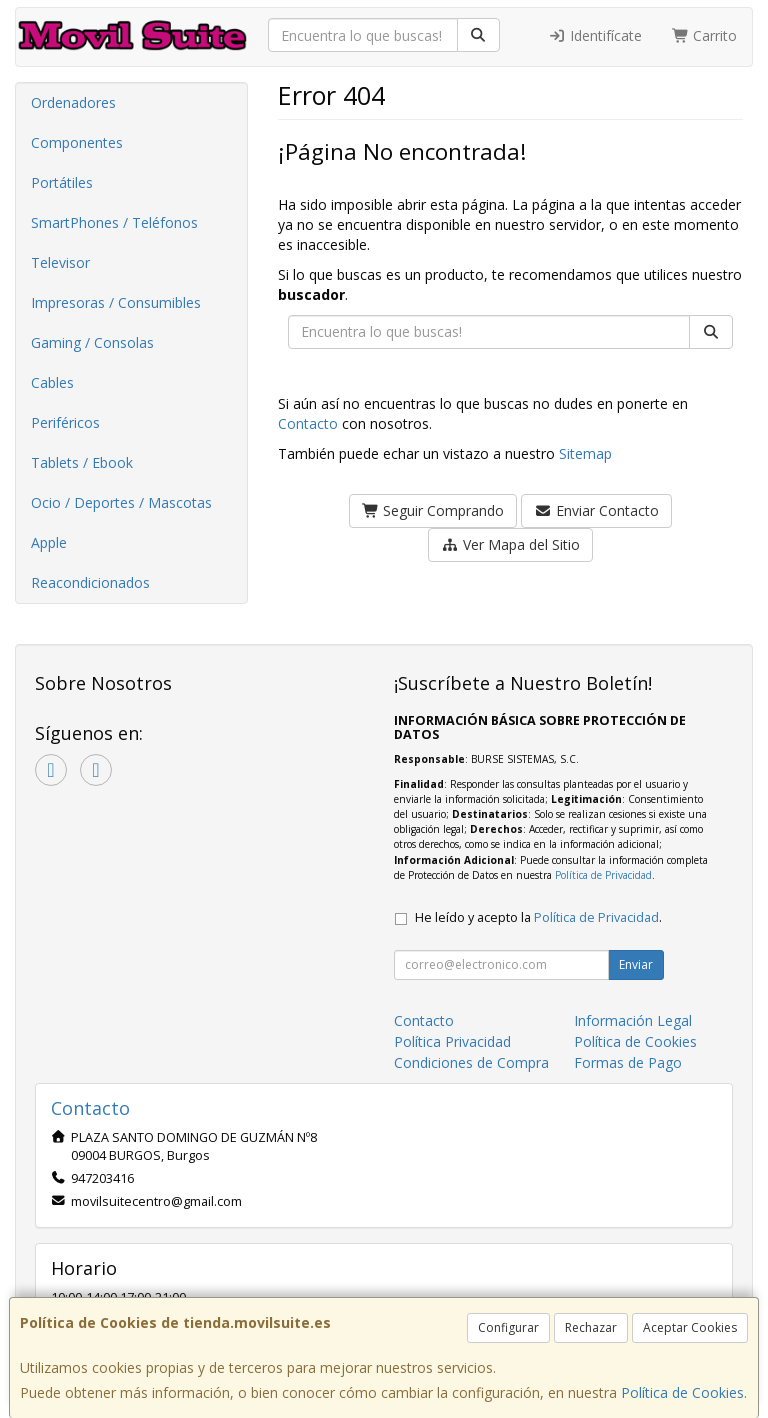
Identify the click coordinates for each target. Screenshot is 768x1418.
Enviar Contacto (596, 510)
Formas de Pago (628, 1062)
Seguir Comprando (433, 510)
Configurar (508, 1327)
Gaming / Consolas (92, 342)
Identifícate (595, 35)
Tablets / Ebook (82, 462)
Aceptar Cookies (690, 1327)
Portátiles (62, 182)
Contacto (308, 423)
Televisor (60, 262)
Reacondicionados (90, 582)
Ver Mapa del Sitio (510, 544)
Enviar (636, 964)
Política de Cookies (682, 1392)
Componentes (77, 142)
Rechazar (591, 1327)
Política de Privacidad (603, 875)
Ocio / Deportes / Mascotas (121, 502)
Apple (49, 542)
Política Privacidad (452, 1041)
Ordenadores (73, 102)
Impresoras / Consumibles (116, 302)
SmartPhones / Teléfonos (114, 222)
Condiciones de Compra (471, 1062)
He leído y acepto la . (538, 917)
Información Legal (633, 1020)
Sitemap (585, 453)
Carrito (705, 35)
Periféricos (65, 422)
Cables (52, 382)
